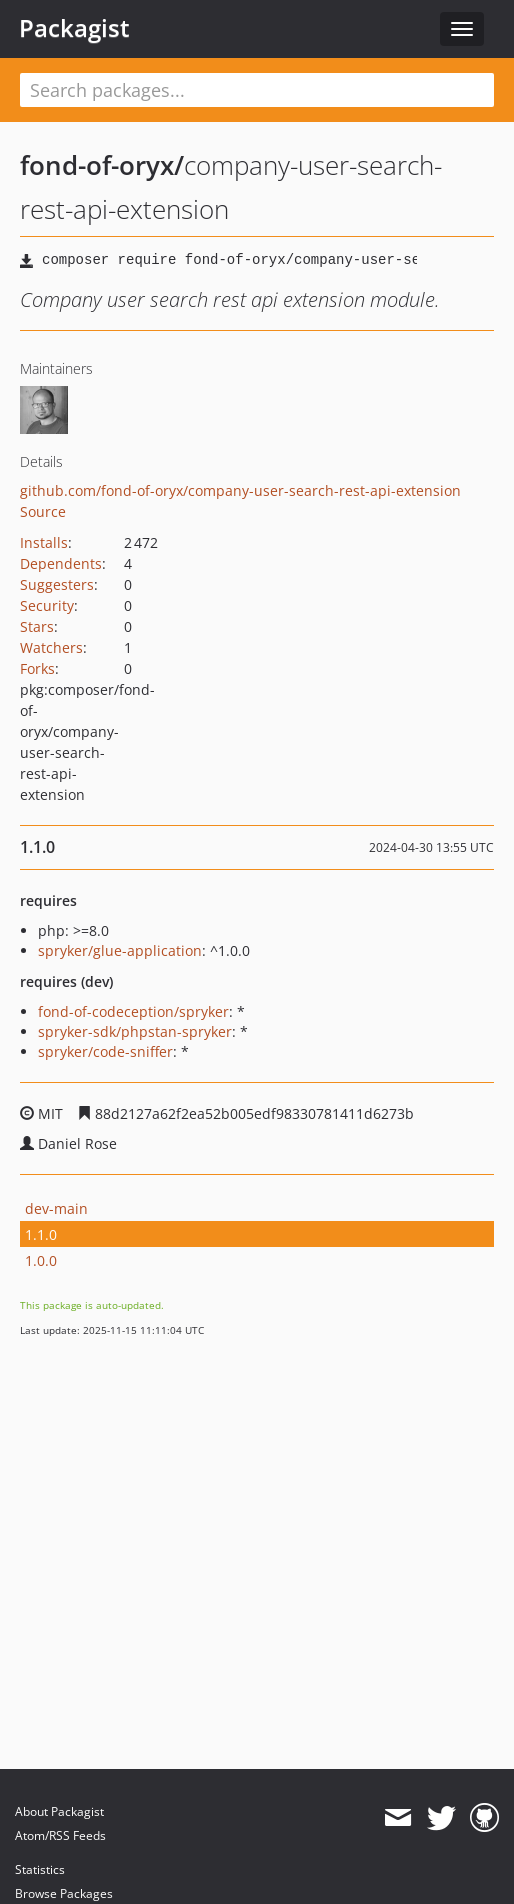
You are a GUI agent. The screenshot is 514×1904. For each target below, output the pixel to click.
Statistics (40, 1869)
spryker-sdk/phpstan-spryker (135, 1031)
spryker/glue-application (120, 950)
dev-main (56, 1208)
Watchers (51, 647)
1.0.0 (41, 1260)
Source (43, 511)
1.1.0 (41, 1234)
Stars (37, 626)
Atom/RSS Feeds (60, 1835)
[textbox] (257, 90)
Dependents (61, 563)
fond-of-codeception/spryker (133, 1011)
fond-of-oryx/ (102, 165)
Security (47, 605)
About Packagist (59, 1811)
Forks (37, 668)
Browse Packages (64, 1893)
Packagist (74, 28)
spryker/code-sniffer (105, 1051)
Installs (44, 542)
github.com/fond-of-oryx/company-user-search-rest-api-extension (240, 490)
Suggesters (57, 584)
